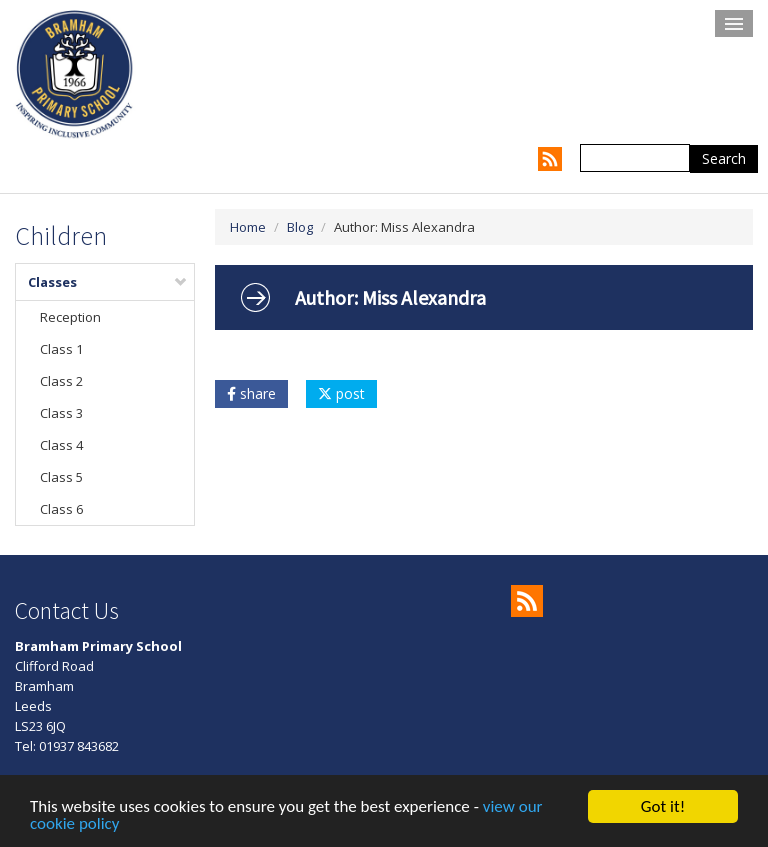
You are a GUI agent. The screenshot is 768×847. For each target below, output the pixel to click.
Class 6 (61, 509)
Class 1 (61, 349)
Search (724, 158)
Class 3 (61, 413)
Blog (300, 227)
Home (248, 227)
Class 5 (61, 477)
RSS (550, 159)
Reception (70, 317)
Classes (108, 282)
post (341, 393)
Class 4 (61, 445)
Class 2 (61, 381)
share (251, 393)
